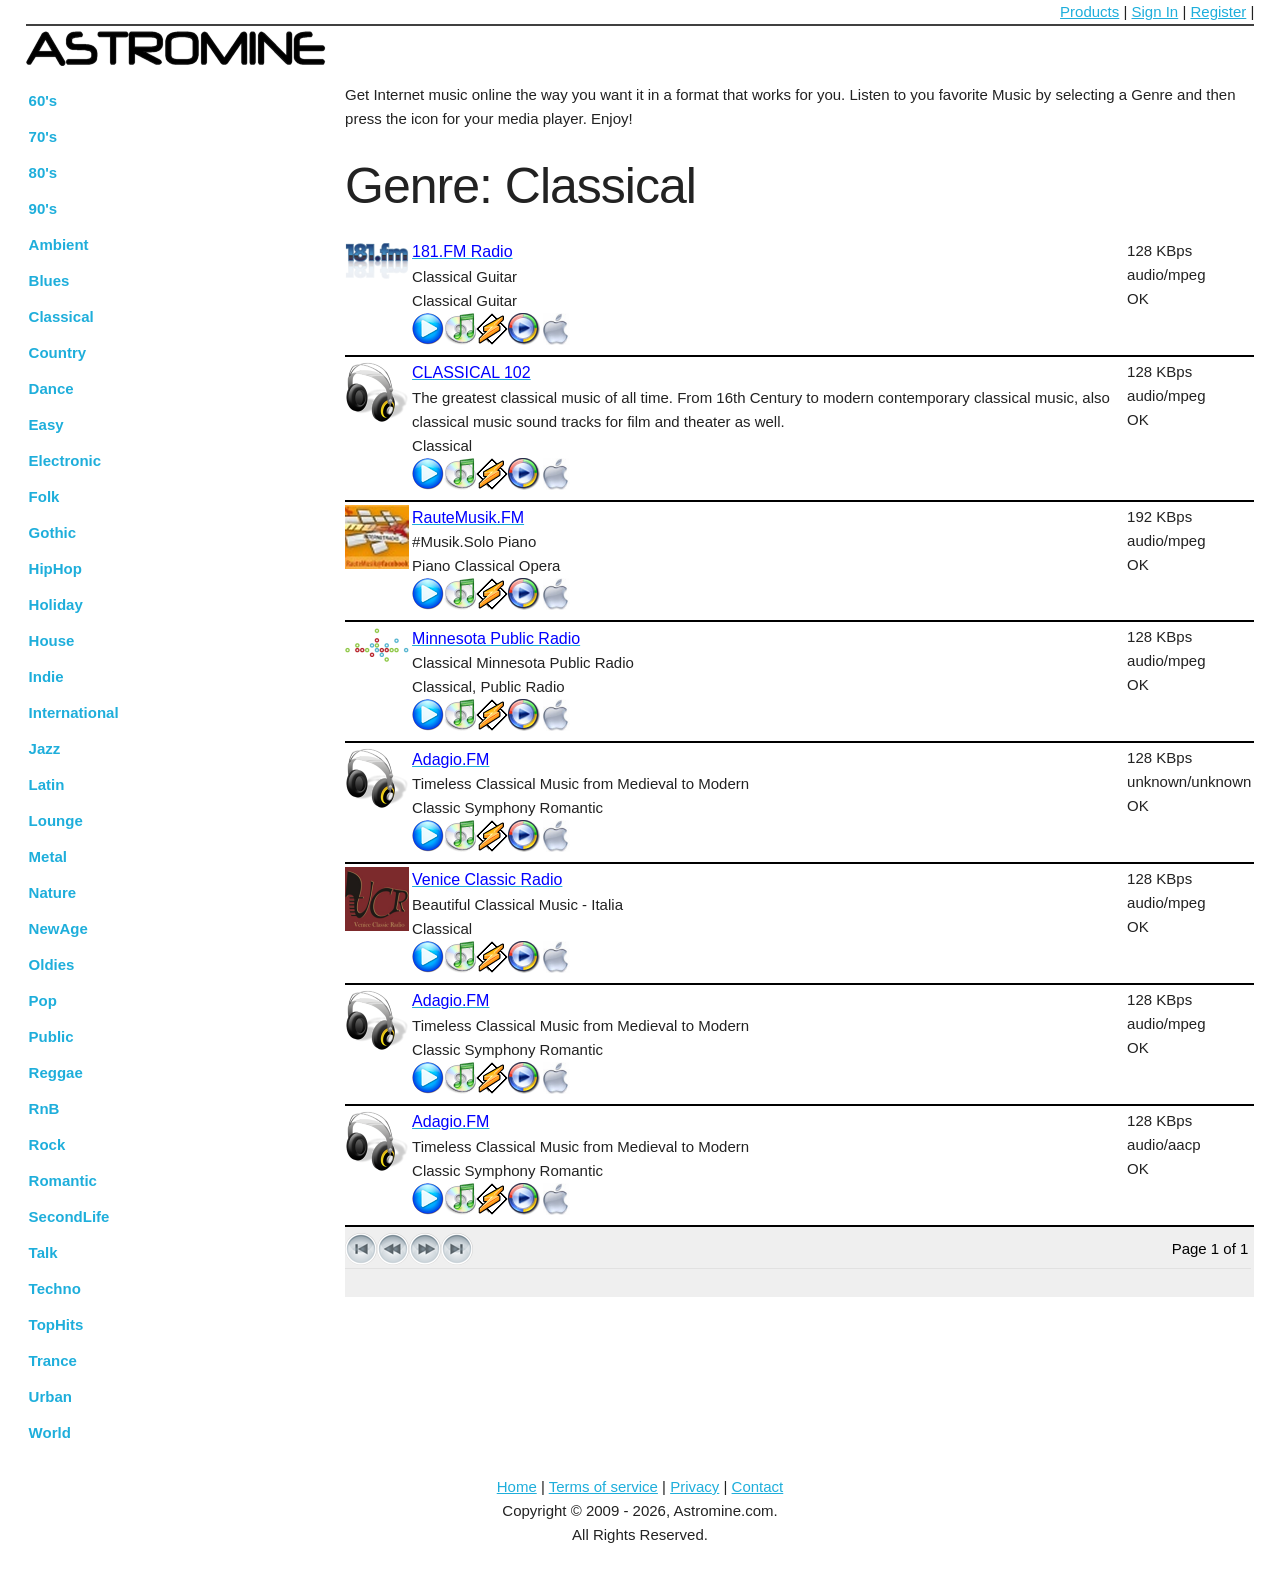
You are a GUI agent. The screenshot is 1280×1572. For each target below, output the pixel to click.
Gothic (53, 532)
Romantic (63, 1180)
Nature (53, 892)
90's (43, 208)
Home (517, 1486)
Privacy (694, 1486)
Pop (43, 1000)
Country (58, 352)
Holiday (56, 604)
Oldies (52, 964)
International (74, 712)
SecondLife (69, 1216)
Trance (53, 1360)
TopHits (56, 1324)
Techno (55, 1288)
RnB (44, 1108)
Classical (61, 316)
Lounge (56, 820)
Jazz (45, 748)
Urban (50, 1396)
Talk (43, 1252)
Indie (46, 676)
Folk (44, 496)
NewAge (58, 928)
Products (1089, 11)
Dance (51, 388)
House (52, 640)
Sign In (1155, 11)
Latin (47, 784)
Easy (46, 424)
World (50, 1432)
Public (51, 1036)
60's (43, 100)
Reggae (56, 1072)
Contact (758, 1486)
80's (43, 172)
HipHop (55, 568)
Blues (49, 280)
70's (43, 136)
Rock (47, 1144)
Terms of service (603, 1486)
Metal (48, 856)
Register (1218, 11)
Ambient (59, 244)
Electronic (65, 460)
